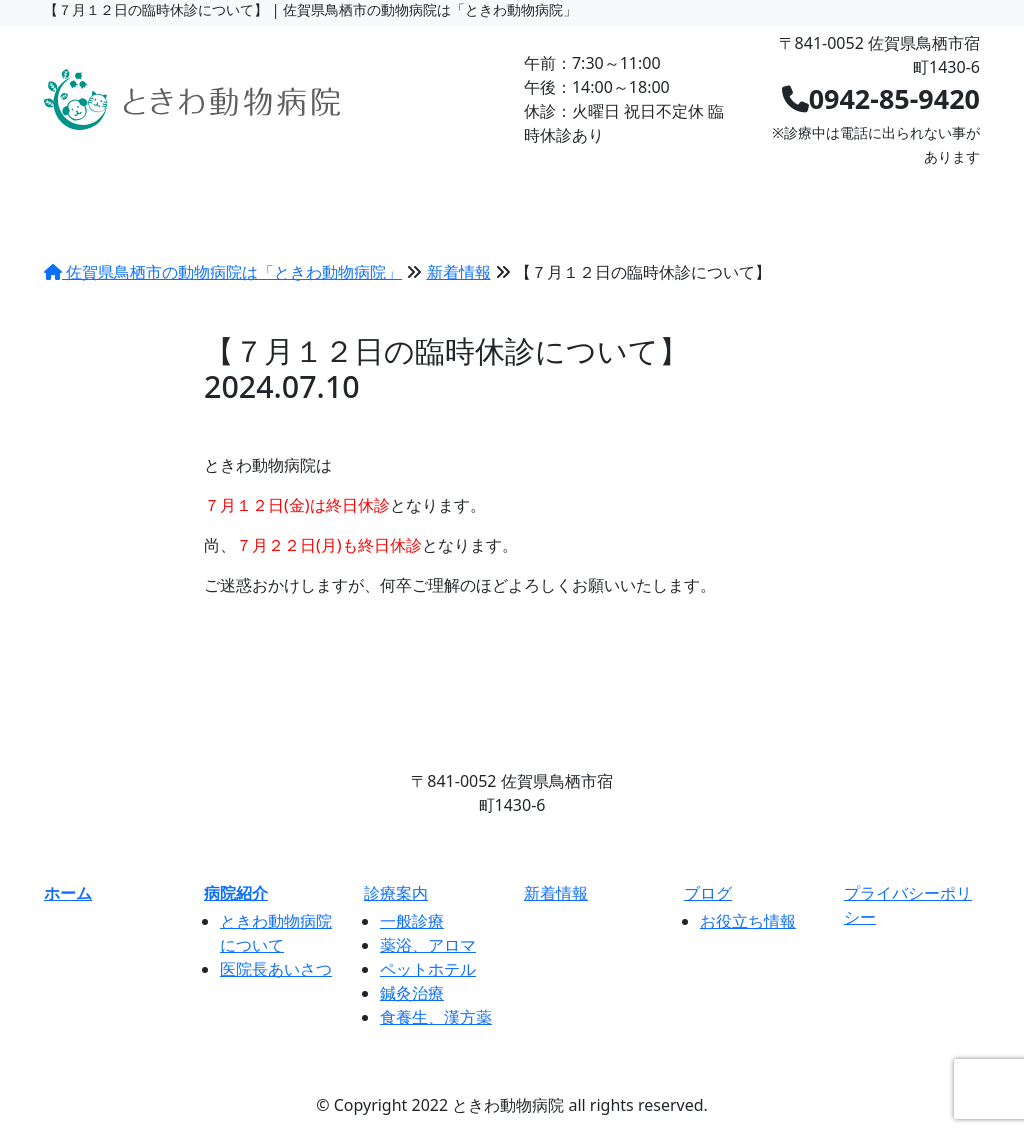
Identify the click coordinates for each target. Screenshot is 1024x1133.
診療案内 (330, 192)
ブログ (669, 192)
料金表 (443, 192)
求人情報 (782, 192)
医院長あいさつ (276, 969)
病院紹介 (209, 192)
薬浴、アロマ (428, 945)
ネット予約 (912, 192)
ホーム (68, 893)
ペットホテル (428, 969)
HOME (97, 192)
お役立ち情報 (748, 921)
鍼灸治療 (412, 993)
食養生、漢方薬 (436, 1017)
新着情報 (556, 192)
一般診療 (412, 921)
